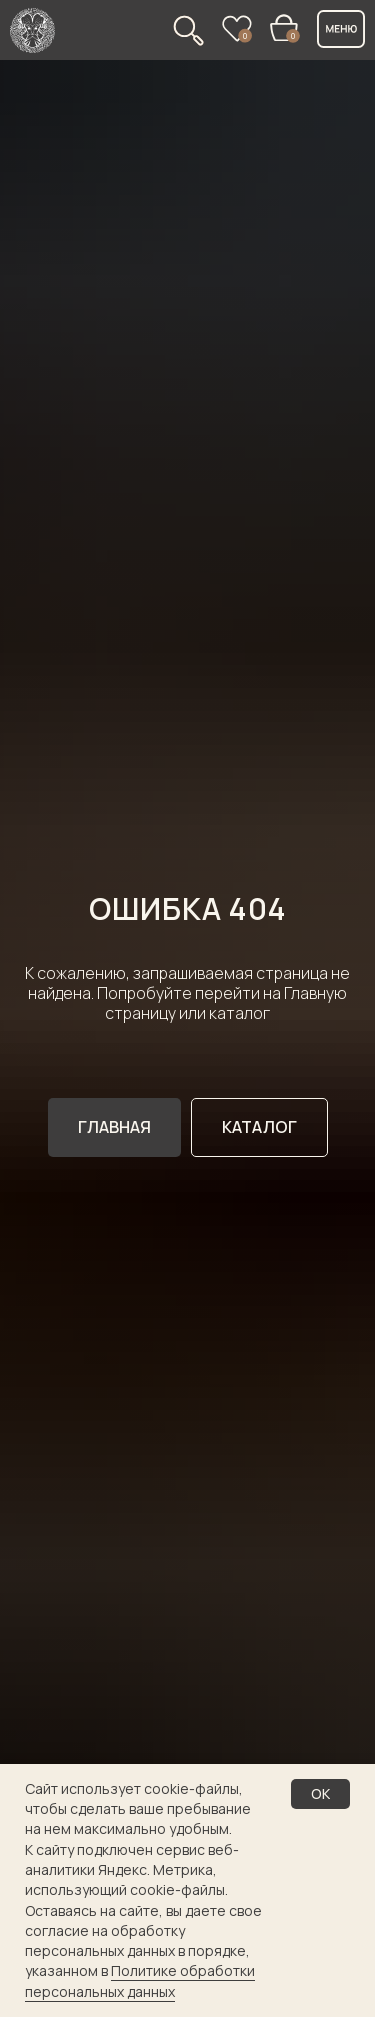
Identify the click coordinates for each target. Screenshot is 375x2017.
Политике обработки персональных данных (140, 1980)
